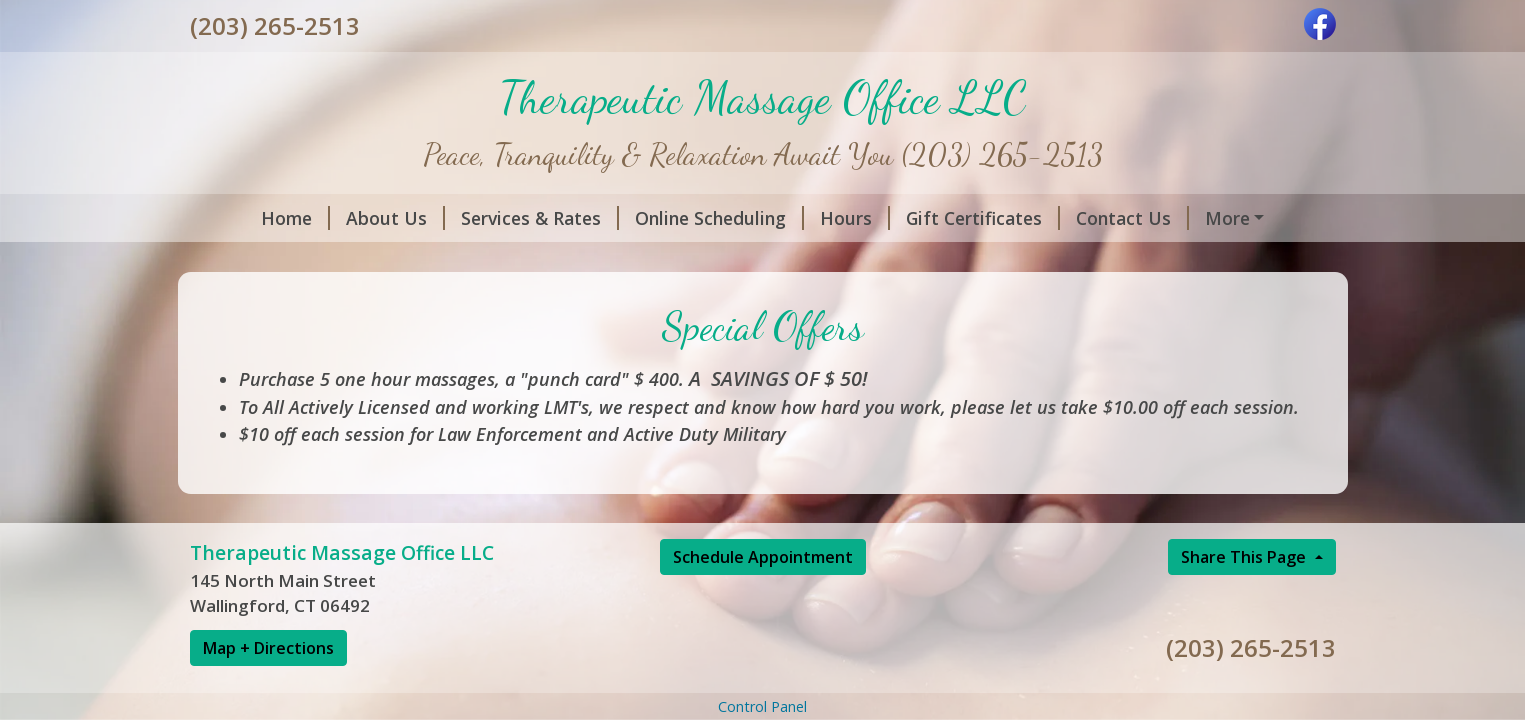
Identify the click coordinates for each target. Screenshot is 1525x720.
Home (295, 218)
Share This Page (1245, 557)
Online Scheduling (719, 218)
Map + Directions (268, 648)
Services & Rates (540, 218)
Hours (855, 218)
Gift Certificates (983, 218)
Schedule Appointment (763, 557)
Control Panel (762, 706)
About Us (395, 218)
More (1227, 218)
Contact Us (1132, 218)
